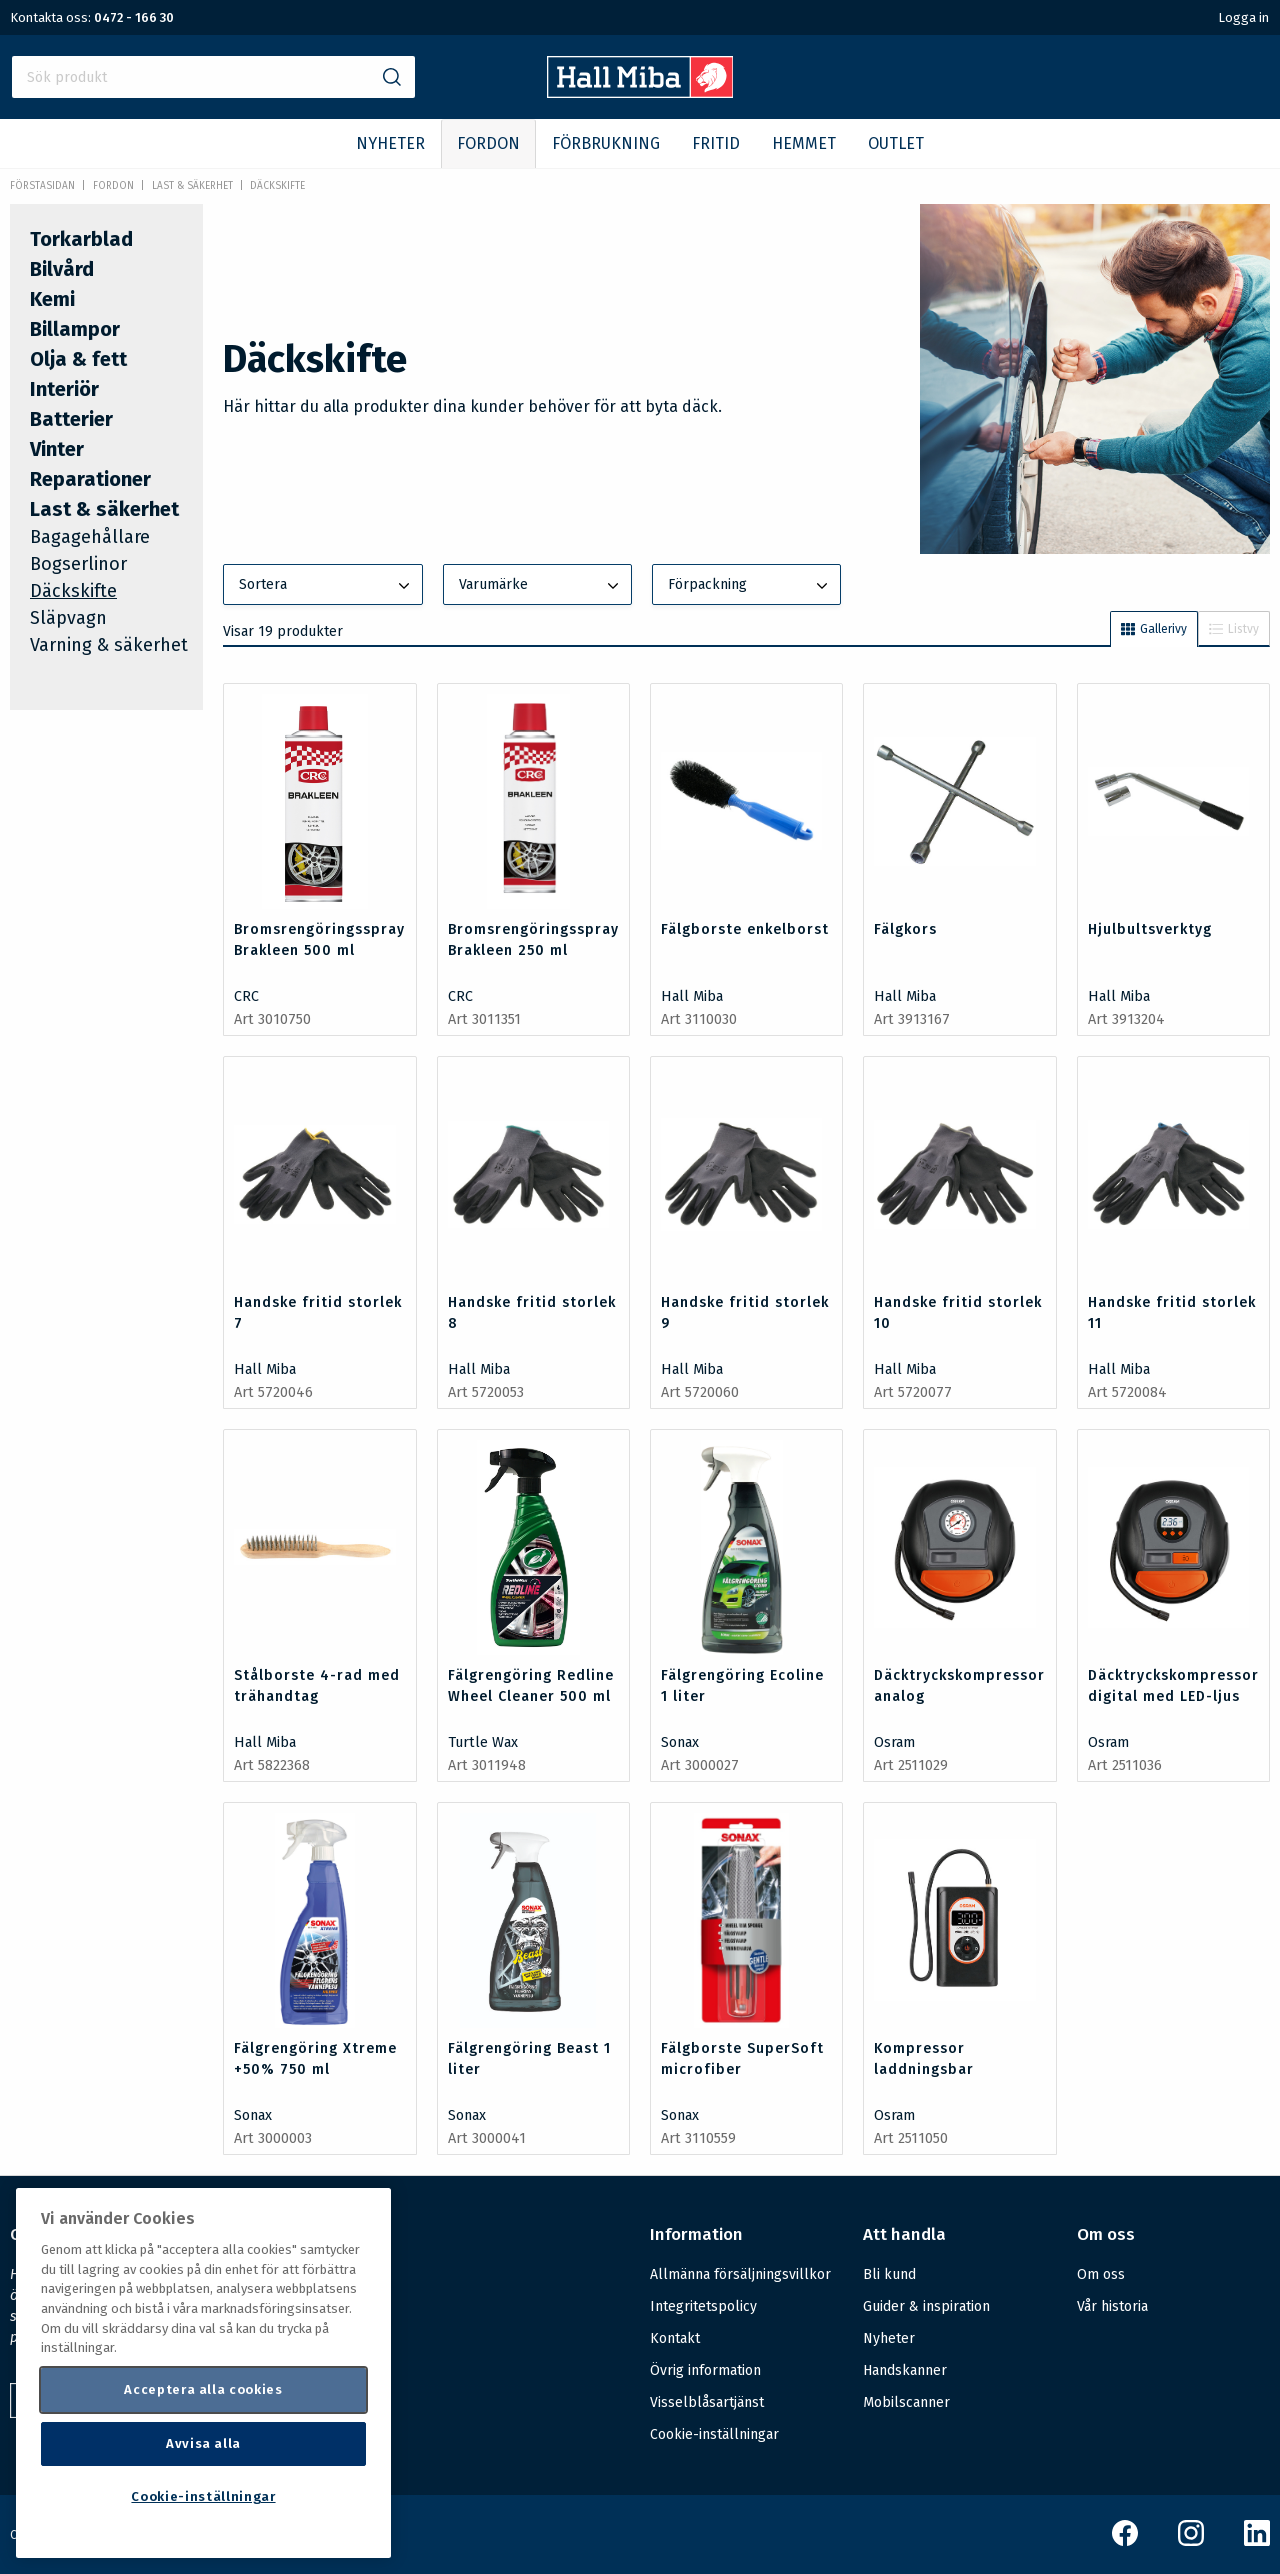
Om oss (1101, 2274)
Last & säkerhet (192, 186)
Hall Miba (692, 996)
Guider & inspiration (926, 2306)
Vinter (57, 449)
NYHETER (390, 143)
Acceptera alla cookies (203, 2389)
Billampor (75, 329)
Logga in (1243, 17)
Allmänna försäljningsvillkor (740, 2274)
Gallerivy (1154, 629)
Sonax (680, 1742)
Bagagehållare (90, 537)
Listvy (1234, 629)
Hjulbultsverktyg (1150, 929)
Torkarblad (81, 239)
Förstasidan (42, 186)
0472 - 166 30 (134, 17)
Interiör (64, 389)
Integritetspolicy (703, 2306)
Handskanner (905, 2370)
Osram (894, 1742)
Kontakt (675, 2338)
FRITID (716, 143)
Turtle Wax (483, 1742)
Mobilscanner (906, 2402)
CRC (246, 996)
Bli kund (889, 2274)
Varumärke (541, 586)
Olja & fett (78, 359)
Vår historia (1112, 2306)
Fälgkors (905, 929)
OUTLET (896, 143)
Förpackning (750, 586)
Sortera (326, 586)
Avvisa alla (203, 2443)
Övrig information (705, 2370)
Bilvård (62, 269)
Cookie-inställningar (714, 2435)
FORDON (488, 143)
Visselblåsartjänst (707, 2402)
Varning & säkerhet (109, 645)
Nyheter (889, 2338)
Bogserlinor (78, 564)
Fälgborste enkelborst (745, 929)
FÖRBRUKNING (606, 143)
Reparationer (90, 479)
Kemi (52, 299)
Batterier (71, 419)
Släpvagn (68, 618)
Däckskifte (277, 186)
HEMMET (804, 143)
